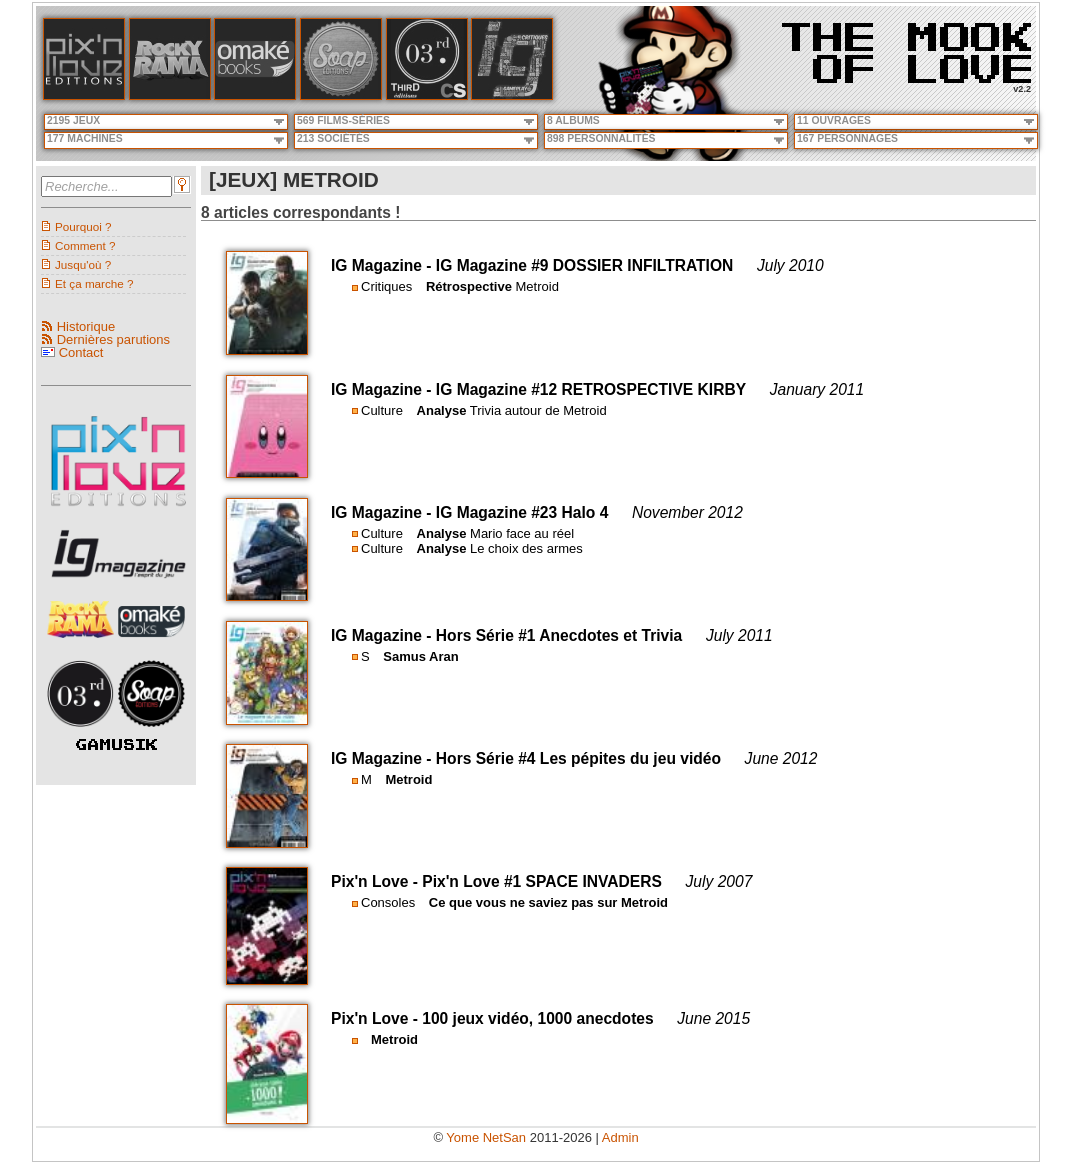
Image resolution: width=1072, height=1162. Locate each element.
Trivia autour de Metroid (538, 410)
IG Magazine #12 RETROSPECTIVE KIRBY (591, 389)
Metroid (537, 286)
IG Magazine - (383, 265)
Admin (620, 1137)
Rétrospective (469, 286)
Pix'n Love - (376, 881)
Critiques (386, 286)
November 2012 (687, 512)
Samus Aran (420, 656)
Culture (382, 410)
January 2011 (817, 389)
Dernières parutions (113, 339)
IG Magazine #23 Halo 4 (522, 512)
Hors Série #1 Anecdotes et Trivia (559, 635)
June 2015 (713, 1018)
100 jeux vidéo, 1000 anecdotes (537, 1018)
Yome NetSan (486, 1137)
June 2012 (781, 758)
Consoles (388, 902)
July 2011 (739, 635)
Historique (86, 326)
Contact (81, 352)
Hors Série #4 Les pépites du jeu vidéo (578, 758)
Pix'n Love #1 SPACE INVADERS (542, 881)
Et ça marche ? (94, 283)
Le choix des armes (526, 548)
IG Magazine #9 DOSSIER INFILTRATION (584, 265)
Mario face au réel (522, 533)
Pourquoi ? (83, 226)
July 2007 (719, 881)
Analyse (442, 410)
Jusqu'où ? (83, 264)
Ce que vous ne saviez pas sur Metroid (548, 902)
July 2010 (790, 265)
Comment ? (85, 245)
